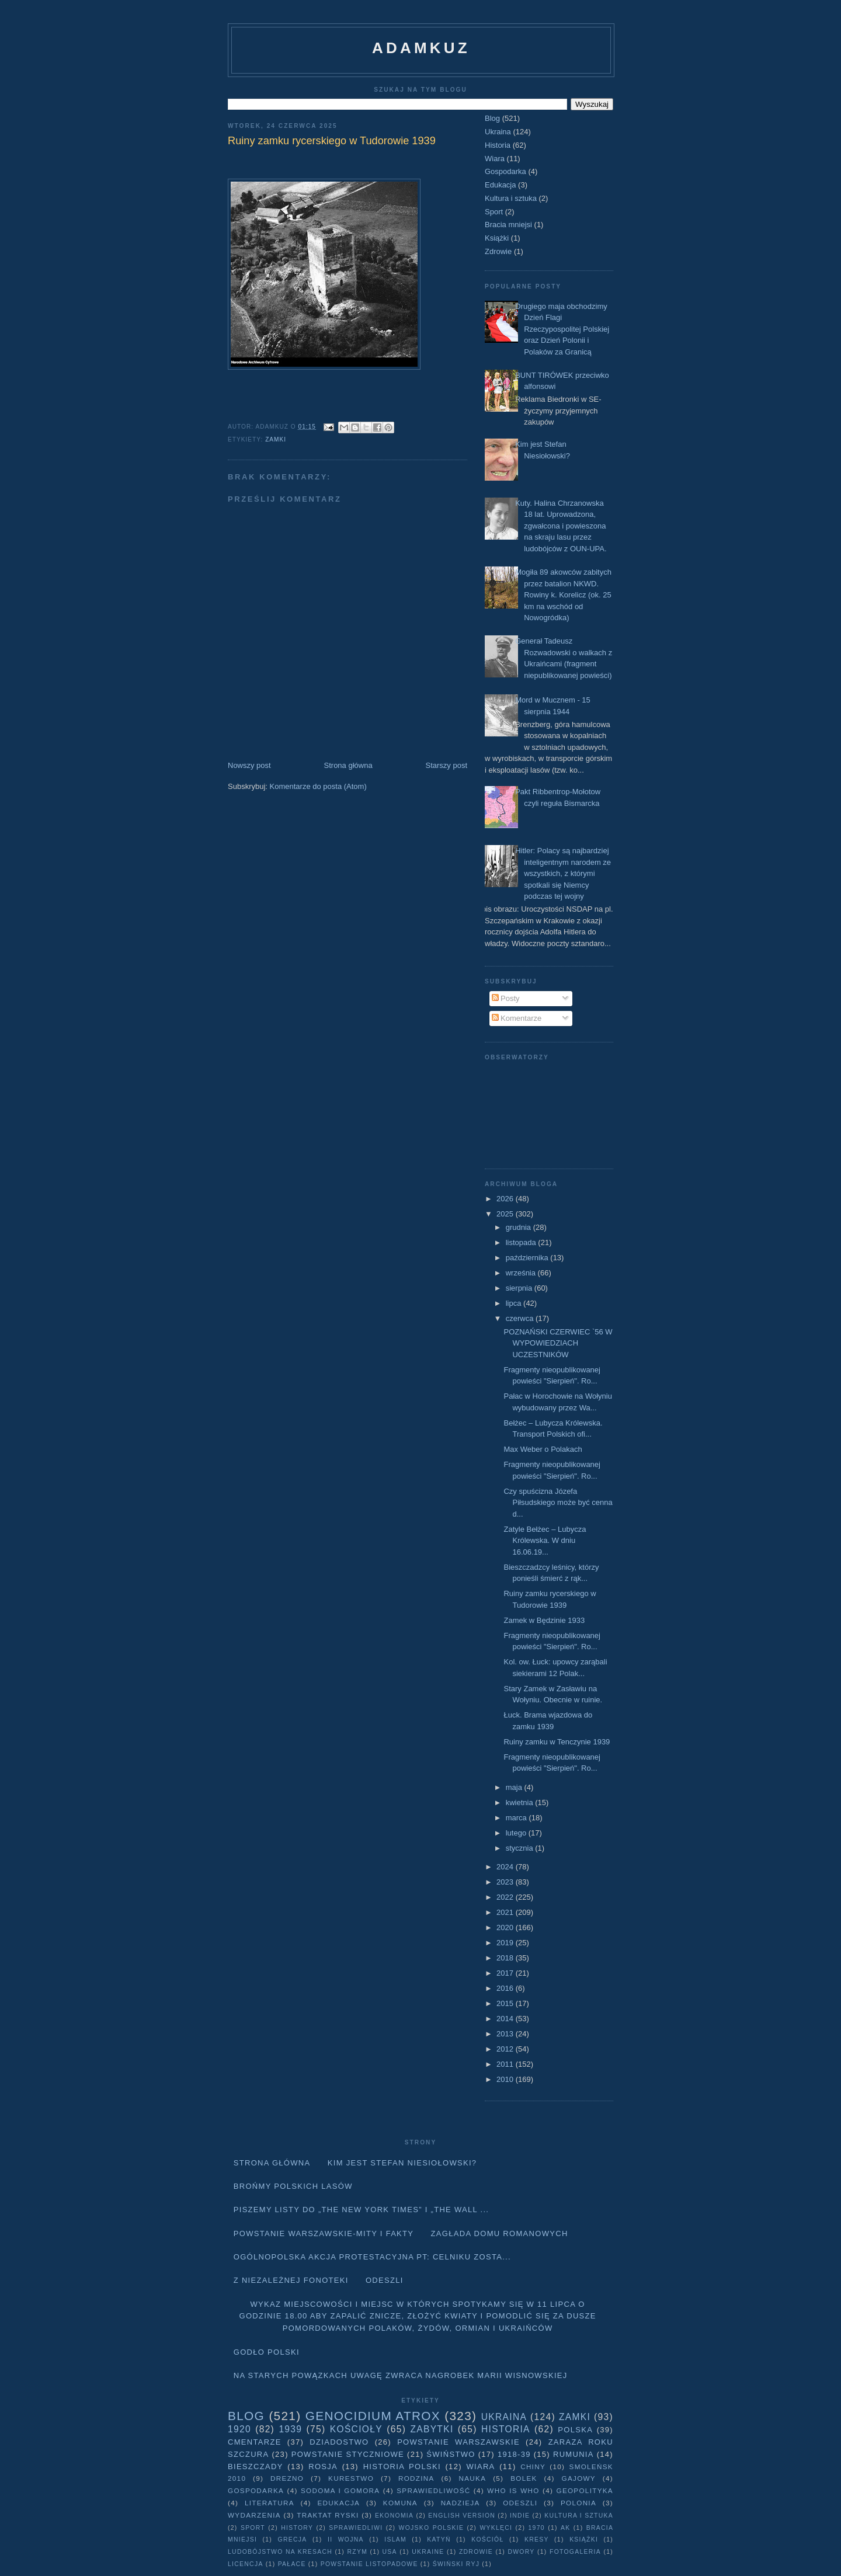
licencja (245, 2564)
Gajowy (579, 2478)
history (297, 2528)
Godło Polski (267, 2352)
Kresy (536, 2539)
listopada (522, 1242)
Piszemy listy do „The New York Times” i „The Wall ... (361, 2209)
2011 (506, 2064)
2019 (506, 1942)
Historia (497, 145)
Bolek (523, 2478)
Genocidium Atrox (372, 2415)
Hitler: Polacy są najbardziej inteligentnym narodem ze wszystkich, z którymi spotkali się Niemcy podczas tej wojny (563, 873)
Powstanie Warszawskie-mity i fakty (324, 2233)
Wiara (495, 158)
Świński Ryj (456, 2564)
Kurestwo (351, 2478)
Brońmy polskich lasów (293, 2186)
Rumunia (573, 2454)
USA (390, 2552)
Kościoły (356, 2429)
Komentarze (517, 1018)
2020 (506, 1927)
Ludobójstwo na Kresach (280, 2552)
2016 (506, 1988)
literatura (269, 2503)
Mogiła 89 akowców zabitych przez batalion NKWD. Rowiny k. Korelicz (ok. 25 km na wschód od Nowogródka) (563, 595)
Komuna (400, 2503)
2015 (506, 2003)
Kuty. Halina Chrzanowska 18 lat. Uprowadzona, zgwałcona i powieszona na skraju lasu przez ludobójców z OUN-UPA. (560, 526)
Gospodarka (505, 171)
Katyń (438, 2539)
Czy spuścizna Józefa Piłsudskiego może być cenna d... (557, 1502)
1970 (537, 2528)
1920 (239, 2429)
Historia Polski (402, 2466)
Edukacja (500, 184)
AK (565, 2528)
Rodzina (416, 2478)
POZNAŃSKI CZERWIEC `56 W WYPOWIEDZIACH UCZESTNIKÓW (557, 1343)
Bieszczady (255, 2466)
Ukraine (428, 2552)
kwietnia (521, 1802)
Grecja (292, 2539)
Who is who (513, 2490)
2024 (506, 1866)
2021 (506, 1912)
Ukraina (498, 131)
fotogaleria (575, 2552)
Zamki (275, 439)
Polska (575, 2429)
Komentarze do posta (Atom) (318, 786)
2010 (506, 2079)
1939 (290, 2429)
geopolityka (584, 2490)
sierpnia (520, 1288)
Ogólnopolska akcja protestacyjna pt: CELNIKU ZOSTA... (372, 2256)
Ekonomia (394, 2515)
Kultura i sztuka (511, 198)
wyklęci (495, 2528)
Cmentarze (255, 2442)
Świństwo (450, 2454)
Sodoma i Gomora (340, 2490)
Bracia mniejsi (508, 224)
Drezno (287, 2478)
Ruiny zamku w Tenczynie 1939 (556, 1741)
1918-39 (514, 2454)
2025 (506, 1213)
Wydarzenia (254, 2515)
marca (517, 1817)
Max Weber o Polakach (542, 1449)
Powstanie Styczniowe (347, 2454)
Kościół (487, 2539)
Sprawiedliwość (433, 2490)
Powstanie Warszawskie (458, 2442)
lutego (517, 1832)
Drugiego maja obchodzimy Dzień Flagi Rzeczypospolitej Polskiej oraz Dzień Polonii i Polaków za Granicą (562, 329)
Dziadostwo (339, 2442)
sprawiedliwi (356, 2528)
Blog (492, 118)
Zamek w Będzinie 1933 (544, 1620)
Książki (497, 238)
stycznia (521, 1848)
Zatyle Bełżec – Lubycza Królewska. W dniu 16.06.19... (544, 1540)
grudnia (519, 1227)
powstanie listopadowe (369, 2564)
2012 (506, 2049)
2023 (506, 1882)
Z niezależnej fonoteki (291, 2280)
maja (515, 1787)
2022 (506, 1897)
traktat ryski (328, 2515)
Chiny (532, 2466)
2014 (506, 2018)
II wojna (346, 2539)
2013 (506, 2033)
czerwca (521, 1318)
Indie (520, 2515)
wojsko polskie (431, 2528)
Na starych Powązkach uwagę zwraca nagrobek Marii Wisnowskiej (401, 2375)
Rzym (357, 2552)
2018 (506, 1957)
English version (461, 2515)
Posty (506, 998)
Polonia (578, 2503)
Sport (494, 211)
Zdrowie (498, 251)
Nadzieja (460, 2503)
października (528, 1257)
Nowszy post (249, 765)
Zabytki (431, 2429)
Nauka (472, 2478)
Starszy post (446, 765)
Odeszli (385, 2280)
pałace (292, 2564)
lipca (514, 1303)
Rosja (323, 2466)
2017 (506, 1973)
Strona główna (348, 765)
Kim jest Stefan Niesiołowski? (402, 2162)
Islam (395, 2539)
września (522, 1272)
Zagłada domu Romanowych (499, 2233)
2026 (506, 1198)
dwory (521, 2552)
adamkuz (421, 48)
